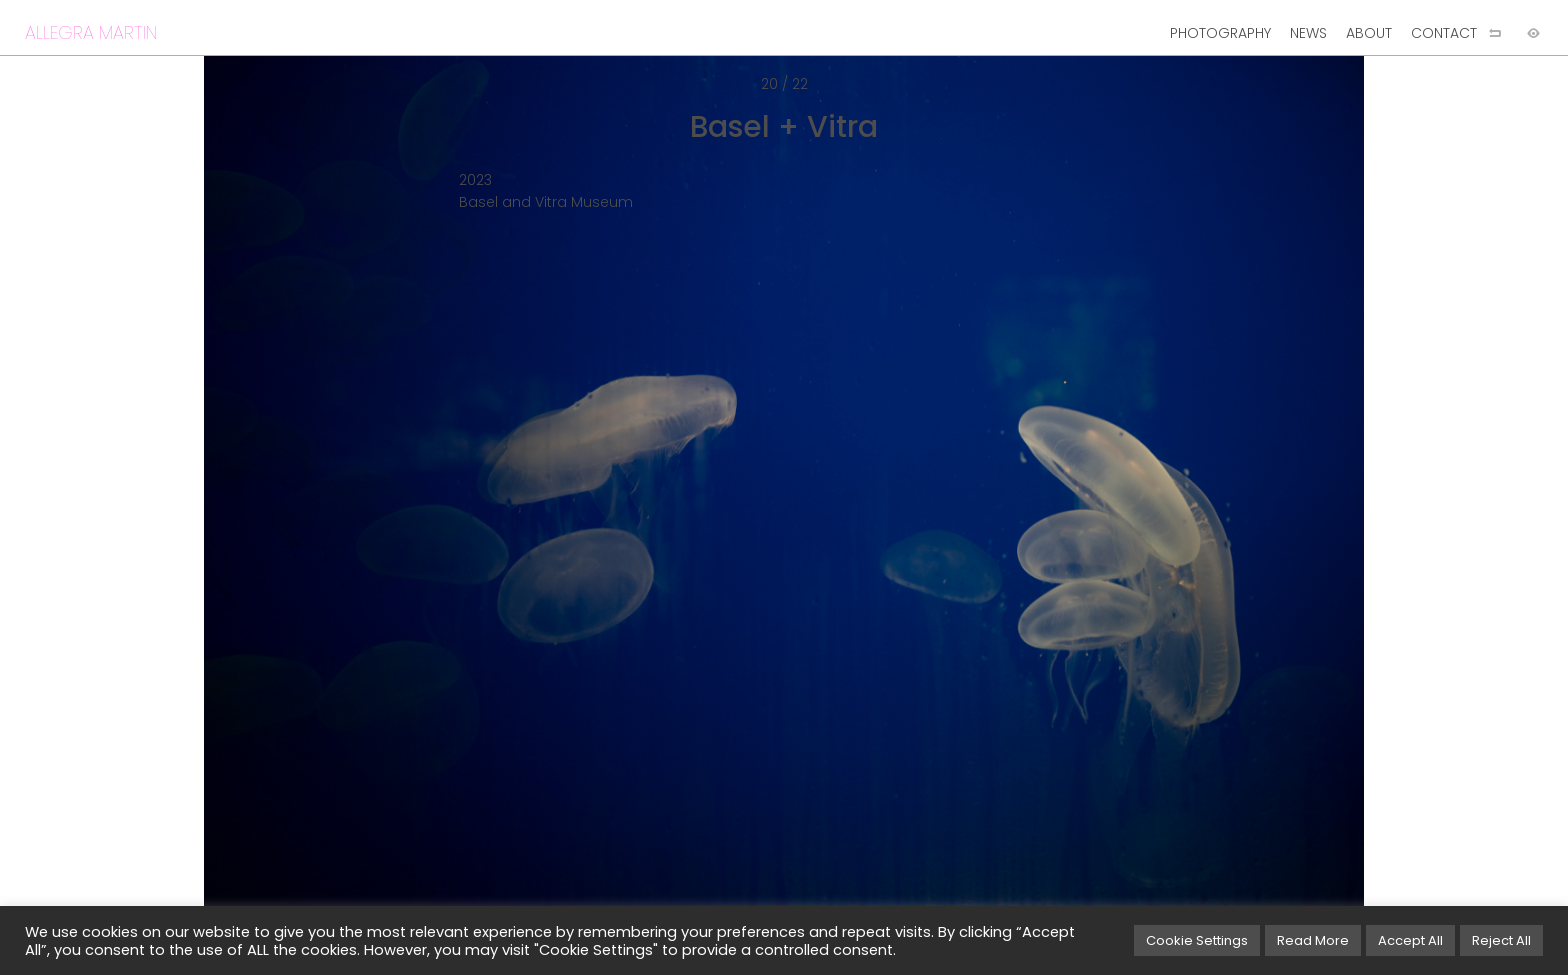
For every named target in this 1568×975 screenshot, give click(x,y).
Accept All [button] (1410, 940)
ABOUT (1369, 33)
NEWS (1308, 33)
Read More (1313, 940)
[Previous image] (392, 520)
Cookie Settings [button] (1197, 940)
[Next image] (1176, 520)
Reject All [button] (1501, 940)
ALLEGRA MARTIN (91, 32)
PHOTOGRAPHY (1220, 33)
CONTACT (1444, 33)
